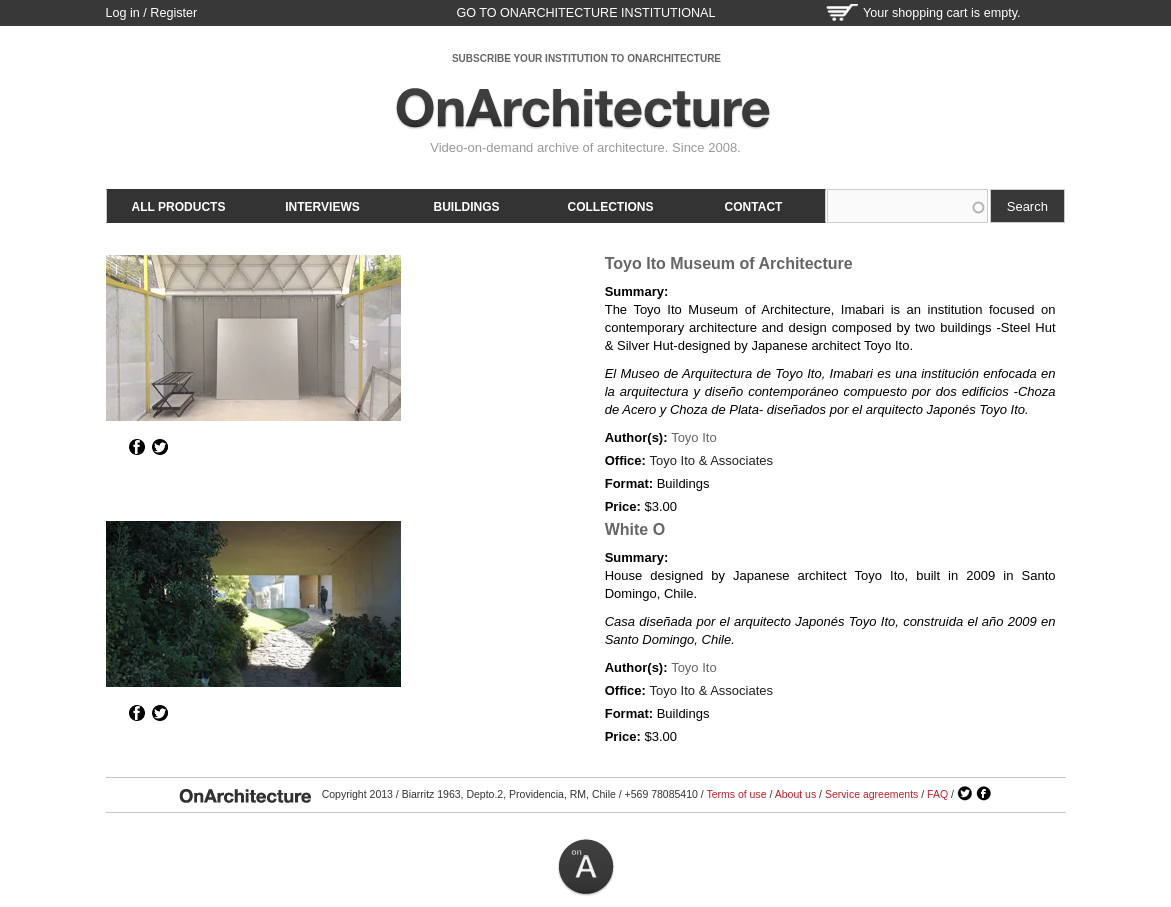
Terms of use (736, 794)
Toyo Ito (694, 437)
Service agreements (871, 794)
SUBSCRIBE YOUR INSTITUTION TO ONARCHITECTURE (586, 58)
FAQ (937, 794)
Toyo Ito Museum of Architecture (729, 263)
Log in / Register (152, 13)
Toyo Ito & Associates (712, 460)
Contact (754, 207)
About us (795, 794)
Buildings (467, 207)
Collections (611, 207)
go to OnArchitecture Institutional (585, 13)
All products (179, 207)
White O (635, 529)
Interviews (322, 207)
